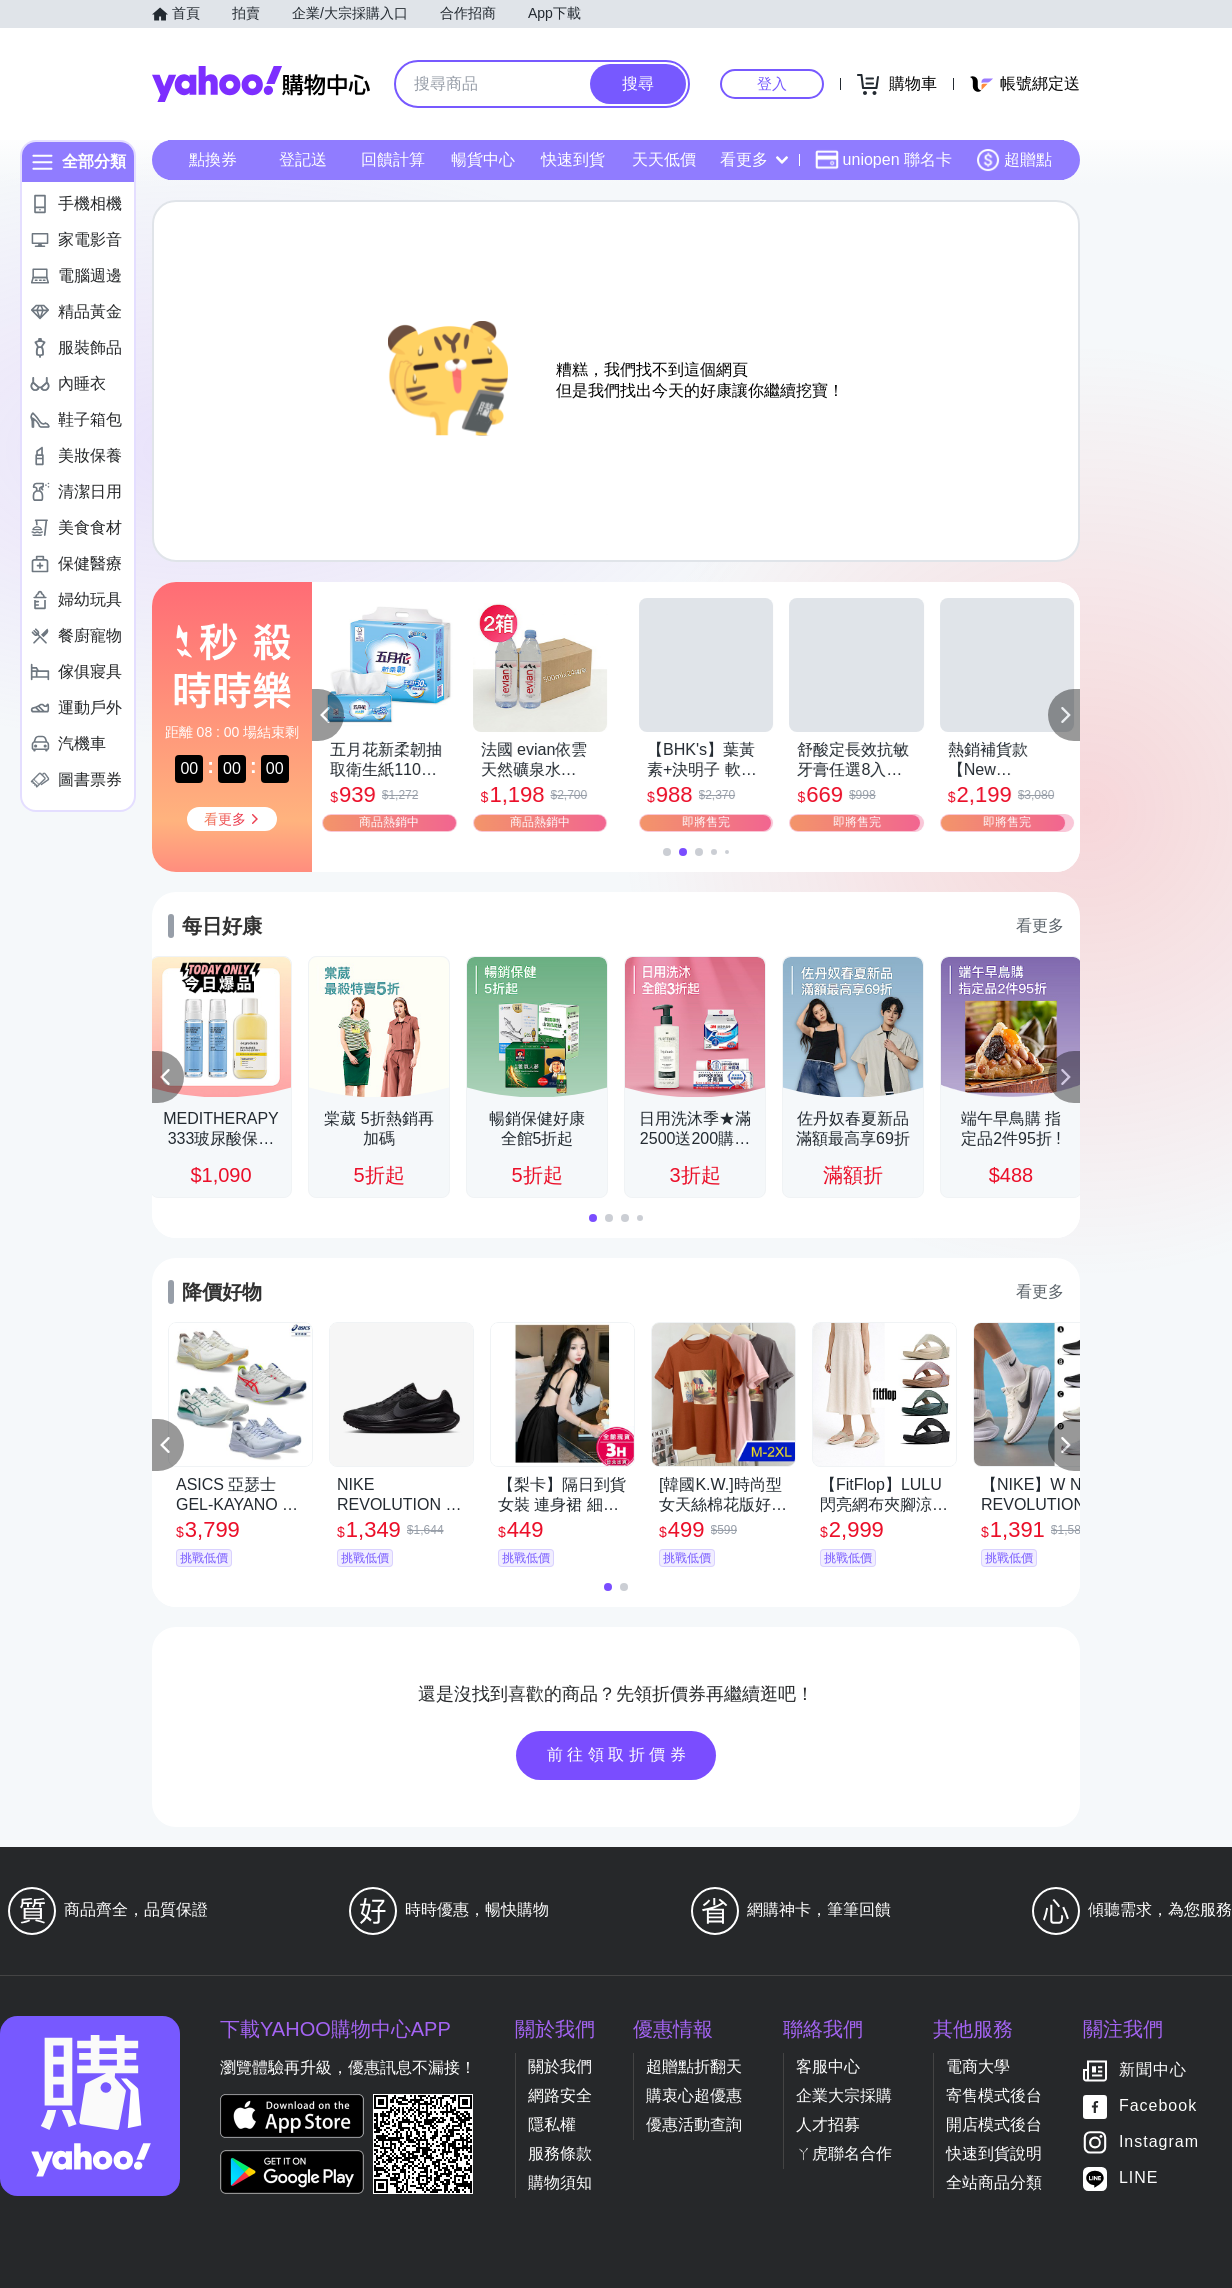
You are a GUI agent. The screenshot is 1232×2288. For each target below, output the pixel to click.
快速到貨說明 (994, 2153)
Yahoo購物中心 (261, 84)
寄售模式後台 (994, 2095)
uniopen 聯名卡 (883, 160)
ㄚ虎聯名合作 (844, 2153)
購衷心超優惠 (694, 2095)
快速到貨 (573, 159)
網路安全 (560, 2095)
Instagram (1159, 2142)
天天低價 (664, 159)
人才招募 (828, 2124)
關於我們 (560, 2066)
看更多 (754, 159)
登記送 (303, 159)
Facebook (1158, 2106)
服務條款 (560, 2153)
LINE (1139, 2178)
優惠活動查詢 (694, 2124)
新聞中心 (1153, 2070)
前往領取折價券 (619, 1754)
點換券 (213, 159)
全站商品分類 (994, 2182)
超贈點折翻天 (694, 2066)
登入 (772, 83)
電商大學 (978, 2066)
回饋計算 (393, 159)
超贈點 (1014, 160)
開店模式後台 (994, 2124)
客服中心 (828, 2066)
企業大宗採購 (844, 2095)
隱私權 (552, 2124)
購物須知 (560, 2182)
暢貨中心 (483, 159)
